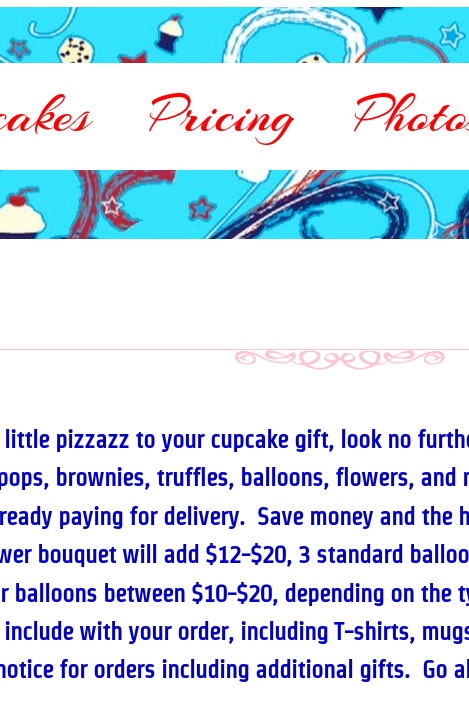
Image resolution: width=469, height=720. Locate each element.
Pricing (222, 115)
